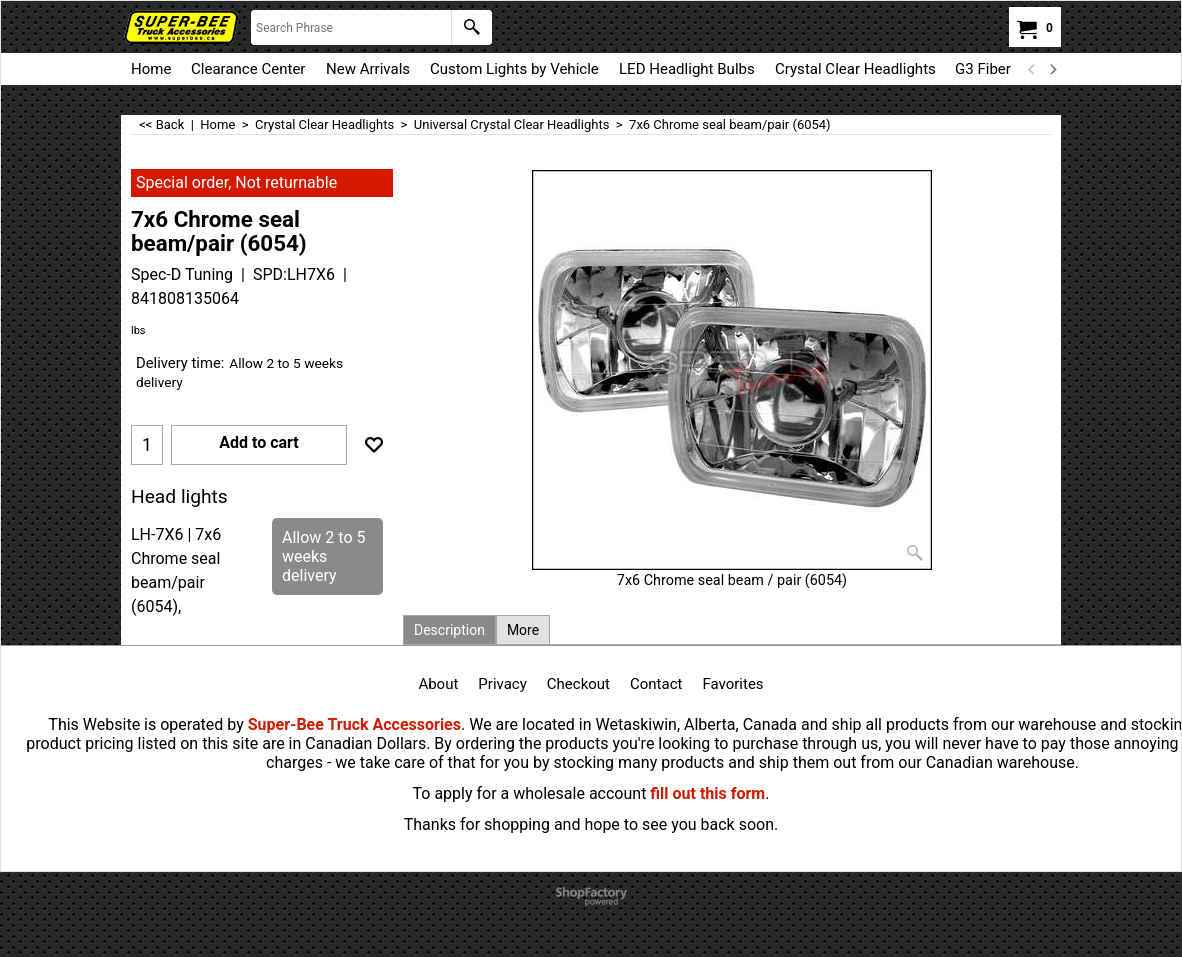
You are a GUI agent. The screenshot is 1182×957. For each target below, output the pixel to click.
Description (449, 630)
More (523, 630)
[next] (1052, 69)
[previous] (1032, 69)
